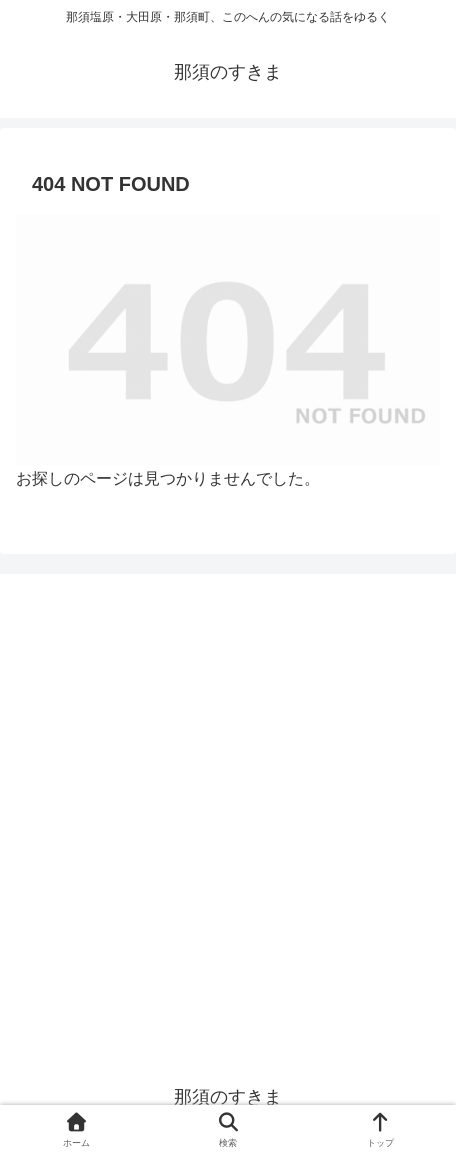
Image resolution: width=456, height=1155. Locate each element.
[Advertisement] (228, 820)
